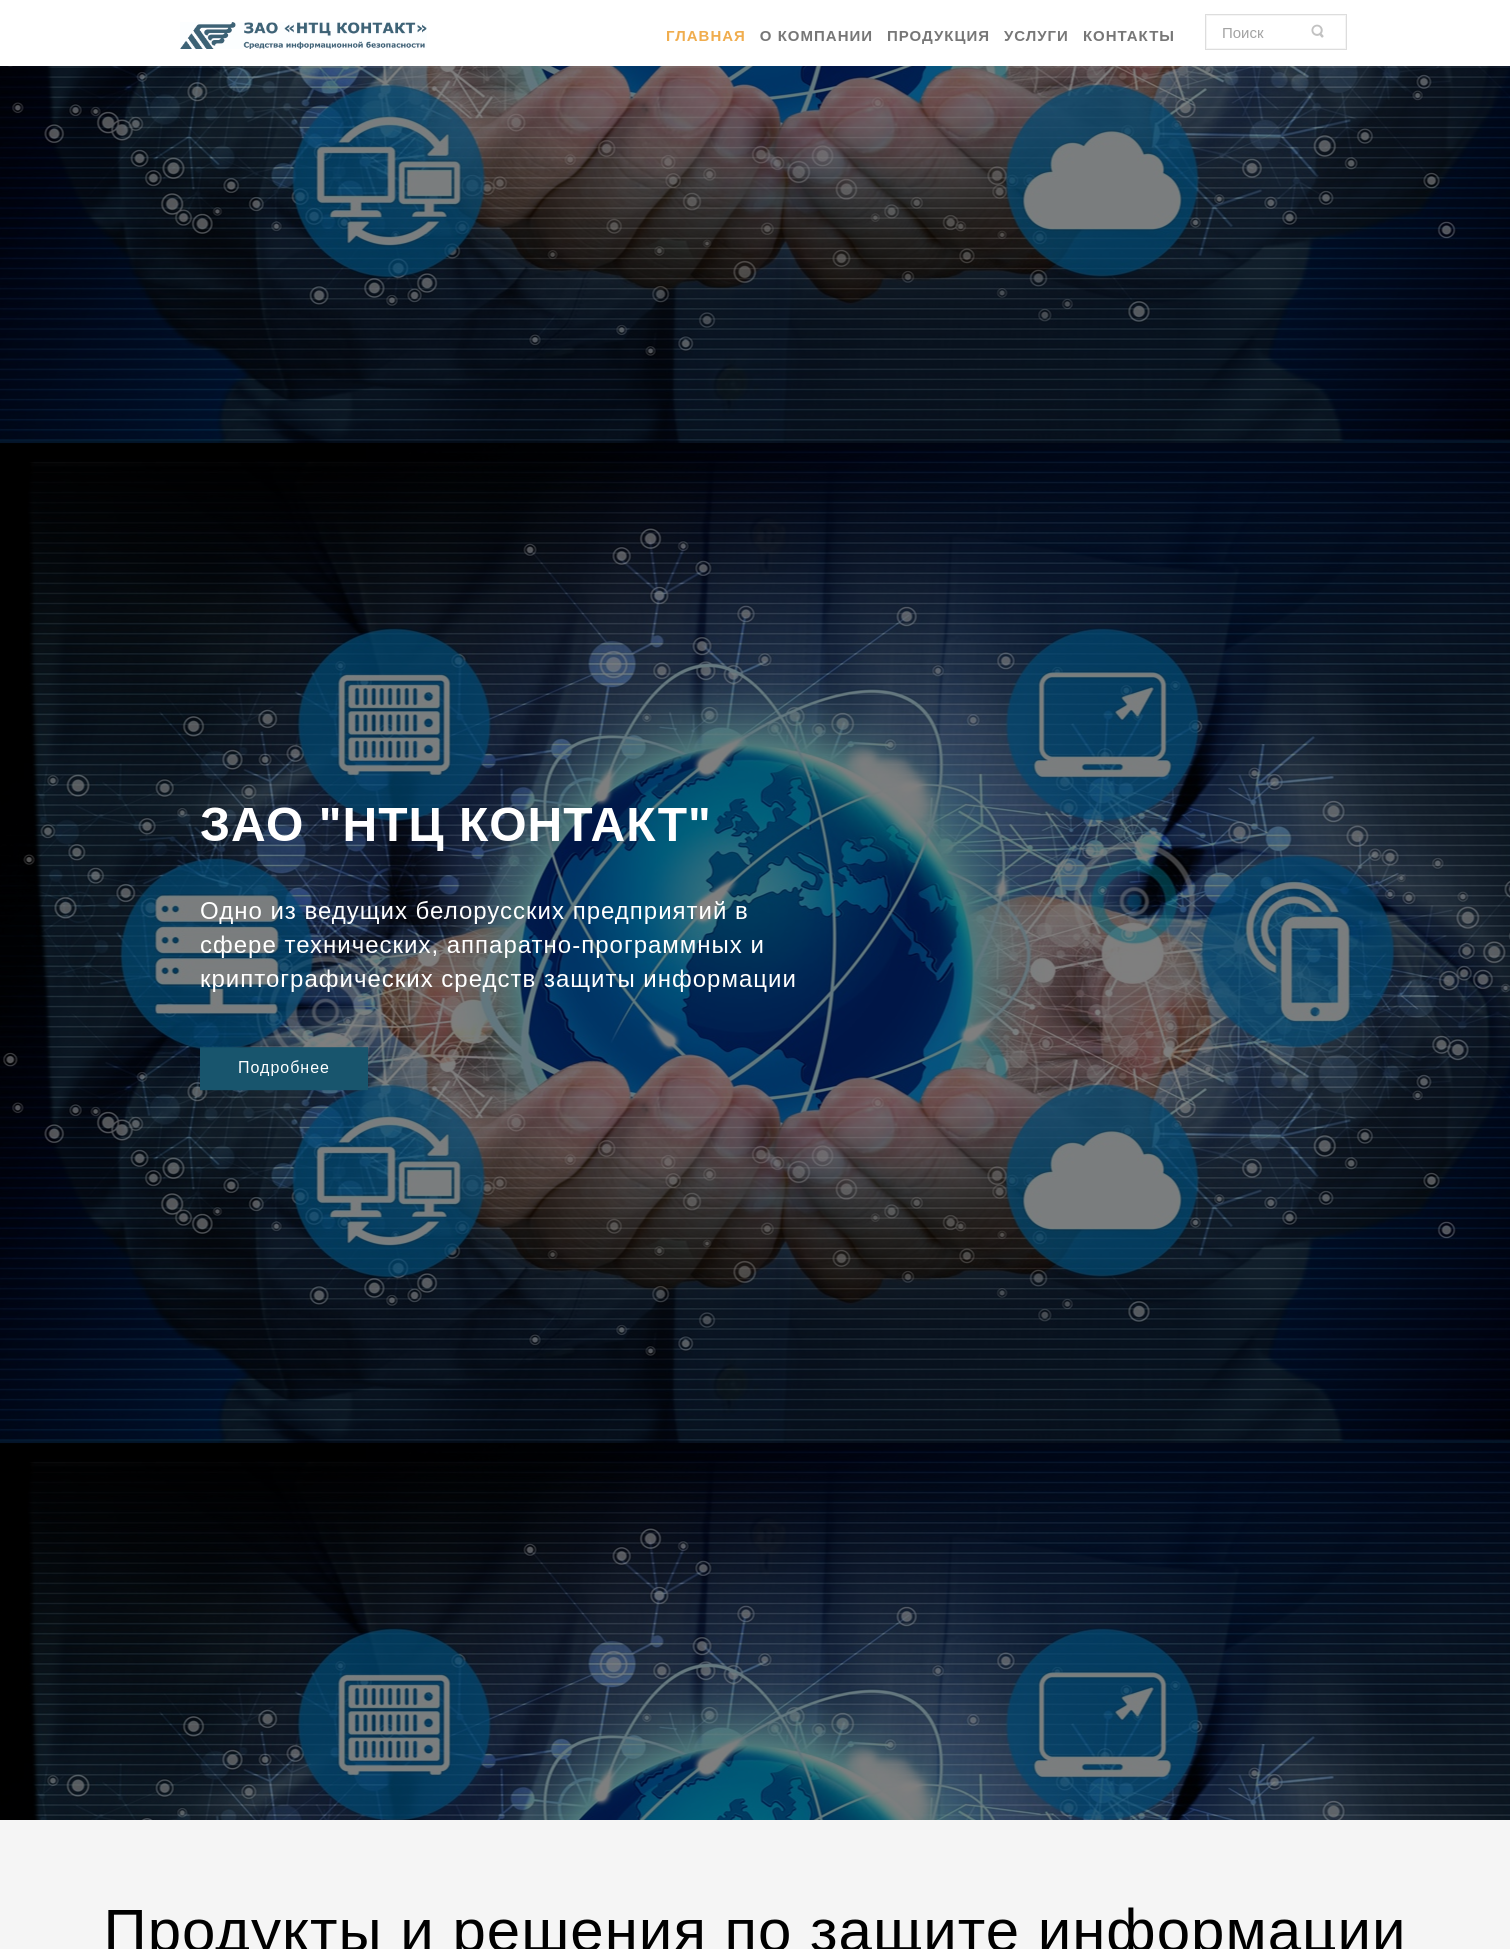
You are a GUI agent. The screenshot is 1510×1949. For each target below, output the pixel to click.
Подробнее (284, 1067)
